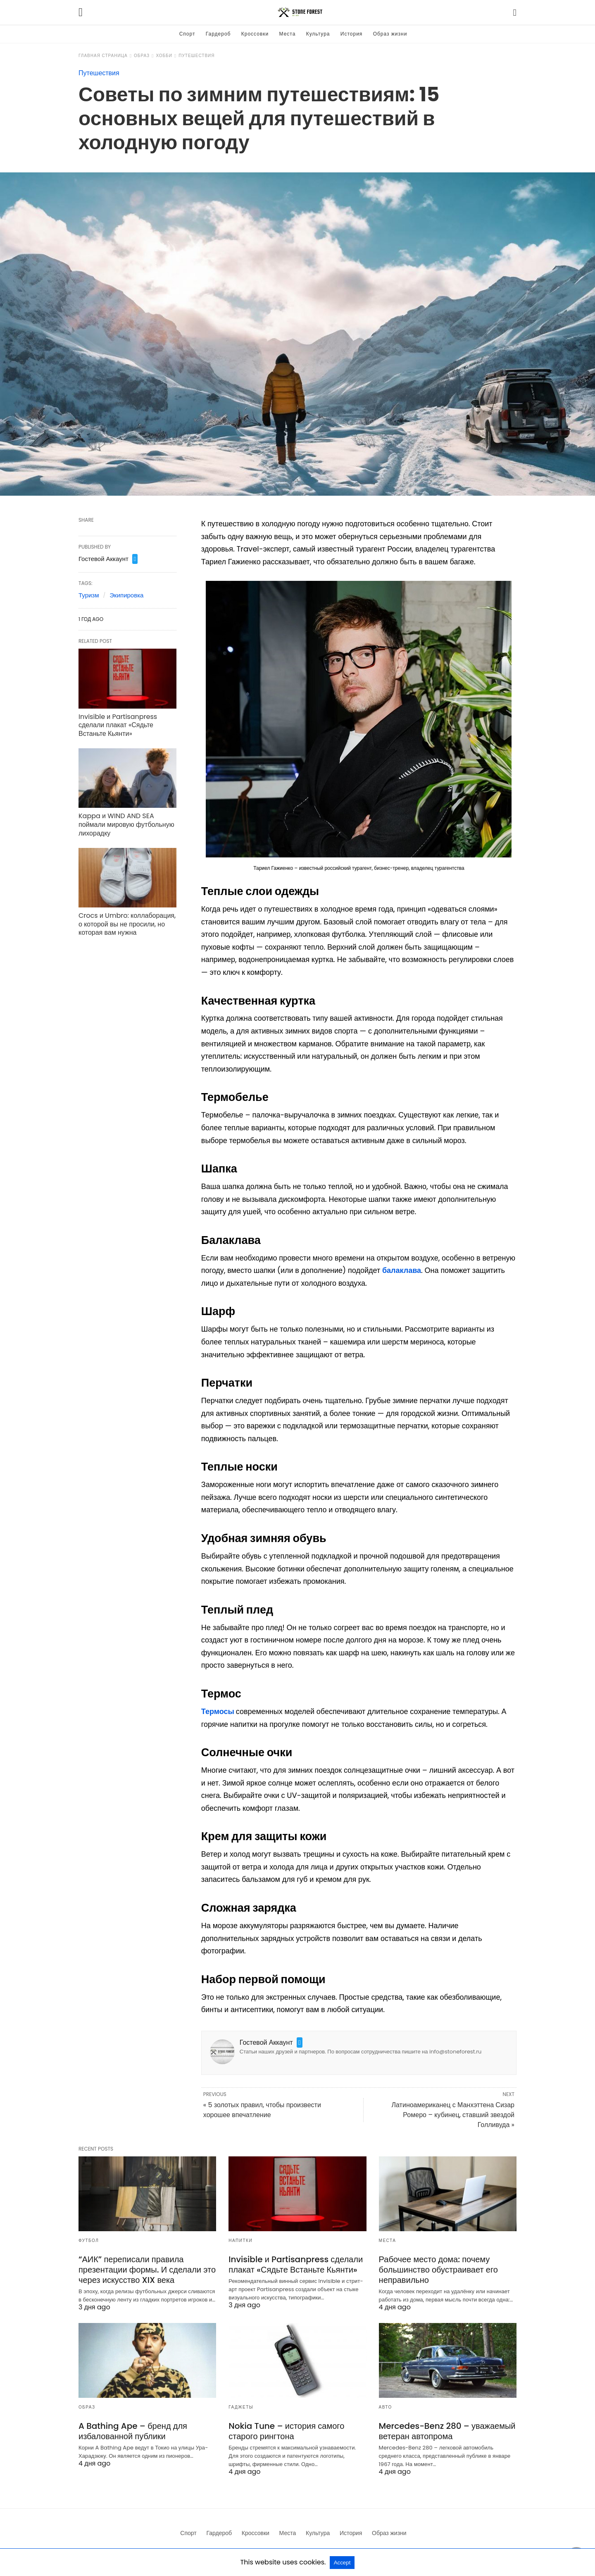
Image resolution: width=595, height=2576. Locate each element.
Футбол (89, 2240)
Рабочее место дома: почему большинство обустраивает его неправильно (438, 2270)
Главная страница (103, 56)
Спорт (187, 33)
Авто (385, 2407)
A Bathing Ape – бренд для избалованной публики (133, 2431)
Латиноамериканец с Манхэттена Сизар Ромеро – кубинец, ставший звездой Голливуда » (453, 2115)
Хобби (164, 56)
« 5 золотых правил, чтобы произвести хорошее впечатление (262, 2110)
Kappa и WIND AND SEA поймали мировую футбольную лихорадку (126, 824)
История (351, 33)
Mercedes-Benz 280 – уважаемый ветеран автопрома (447, 2431)
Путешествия (196, 56)
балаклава (401, 1270)
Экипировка (126, 595)
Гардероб (218, 33)
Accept (342, 2562)
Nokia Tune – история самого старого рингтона (286, 2431)
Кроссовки (255, 33)
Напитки (240, 2240)
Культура (318, 33)
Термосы (218, 1711)
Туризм (89, 595)
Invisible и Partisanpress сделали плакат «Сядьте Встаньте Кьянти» (118, 725)
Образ (142, 56)
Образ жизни (390, 33)
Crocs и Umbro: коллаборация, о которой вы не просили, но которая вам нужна (127, 924)
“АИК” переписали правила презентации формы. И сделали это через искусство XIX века (147, 2270)
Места (287, 33)
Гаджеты (240, 2407)
